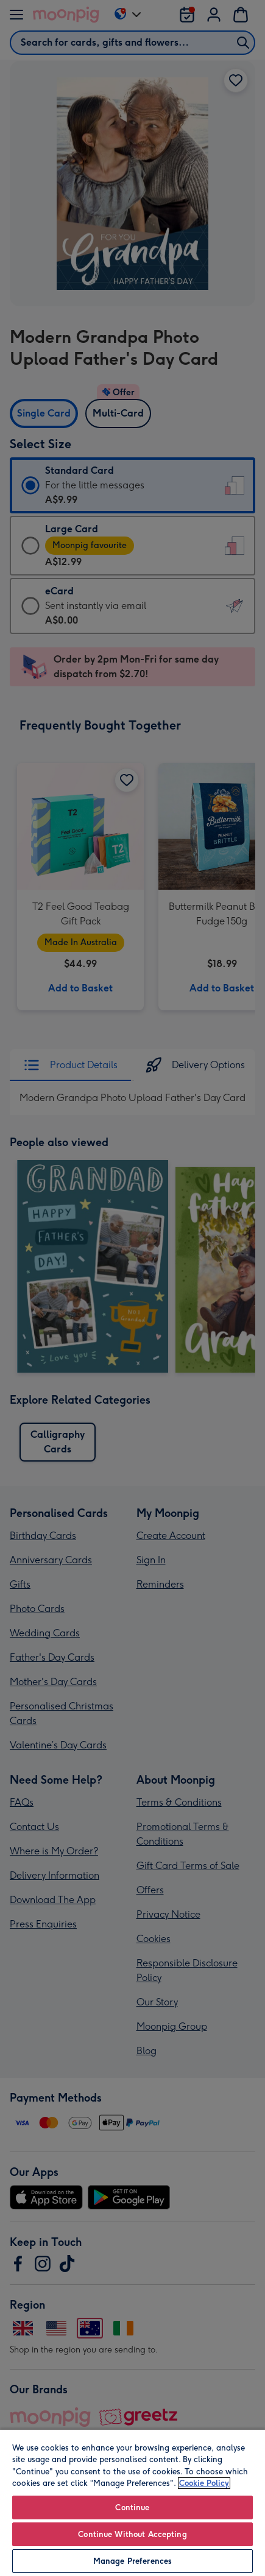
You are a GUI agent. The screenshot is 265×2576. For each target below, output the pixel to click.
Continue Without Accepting (132, 2534)
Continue (132, 2507)
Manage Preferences (132, 2561)
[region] (132, 2502)
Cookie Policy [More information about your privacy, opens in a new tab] (204, 2483)
